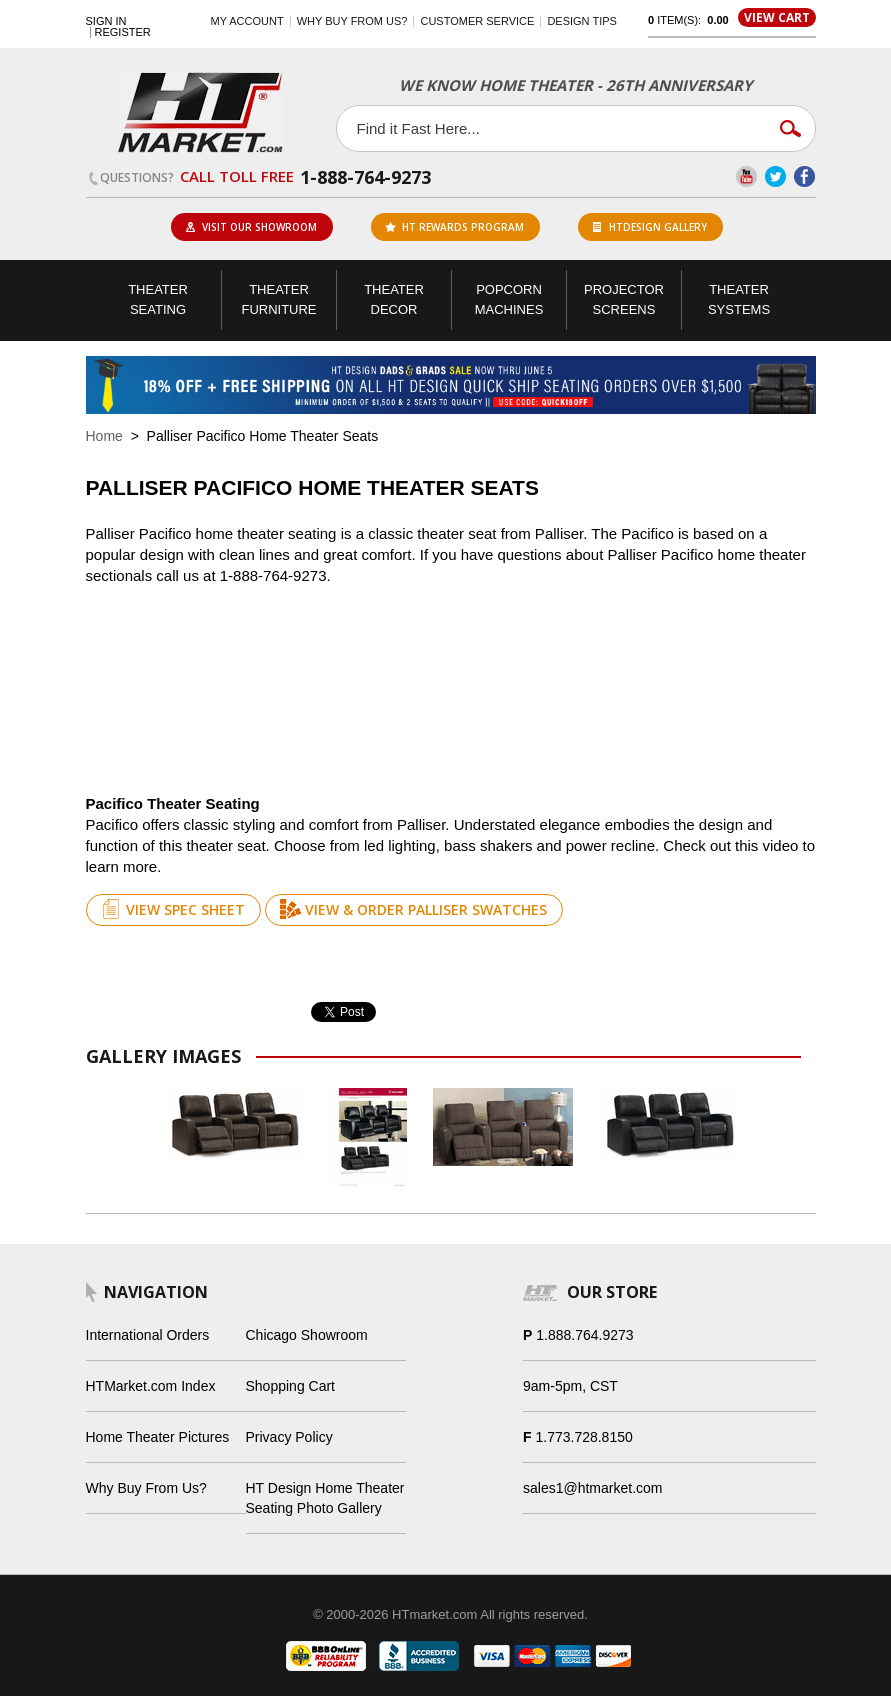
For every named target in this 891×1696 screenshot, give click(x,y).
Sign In (106, 21)
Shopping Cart (291, 1386)
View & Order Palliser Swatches (413, 909)
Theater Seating (158, 299)
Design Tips (581, 21)
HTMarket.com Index (151, 1386)
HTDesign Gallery (650, 227)
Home (104, 436)
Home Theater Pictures (158, 1437)
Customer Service (477, 21)
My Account (247, 21)
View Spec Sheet (173, 909)
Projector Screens (624, 299)
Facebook (804, 176)
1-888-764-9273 (365, 177)
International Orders (148, 1335)
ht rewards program (454, 227)
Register (123, 32)
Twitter (775, 176)
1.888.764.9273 (584, 1335)
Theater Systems (739, 299)
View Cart (777, 17)
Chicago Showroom (307, 1335)
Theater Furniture (278, 299)
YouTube (746, 176)
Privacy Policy (289, 1437)
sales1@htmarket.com (592, 1488)
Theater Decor (394, 299)
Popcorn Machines (509, 299)
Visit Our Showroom (251, 227)
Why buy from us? (352, 21)
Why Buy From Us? (146, 1488)
